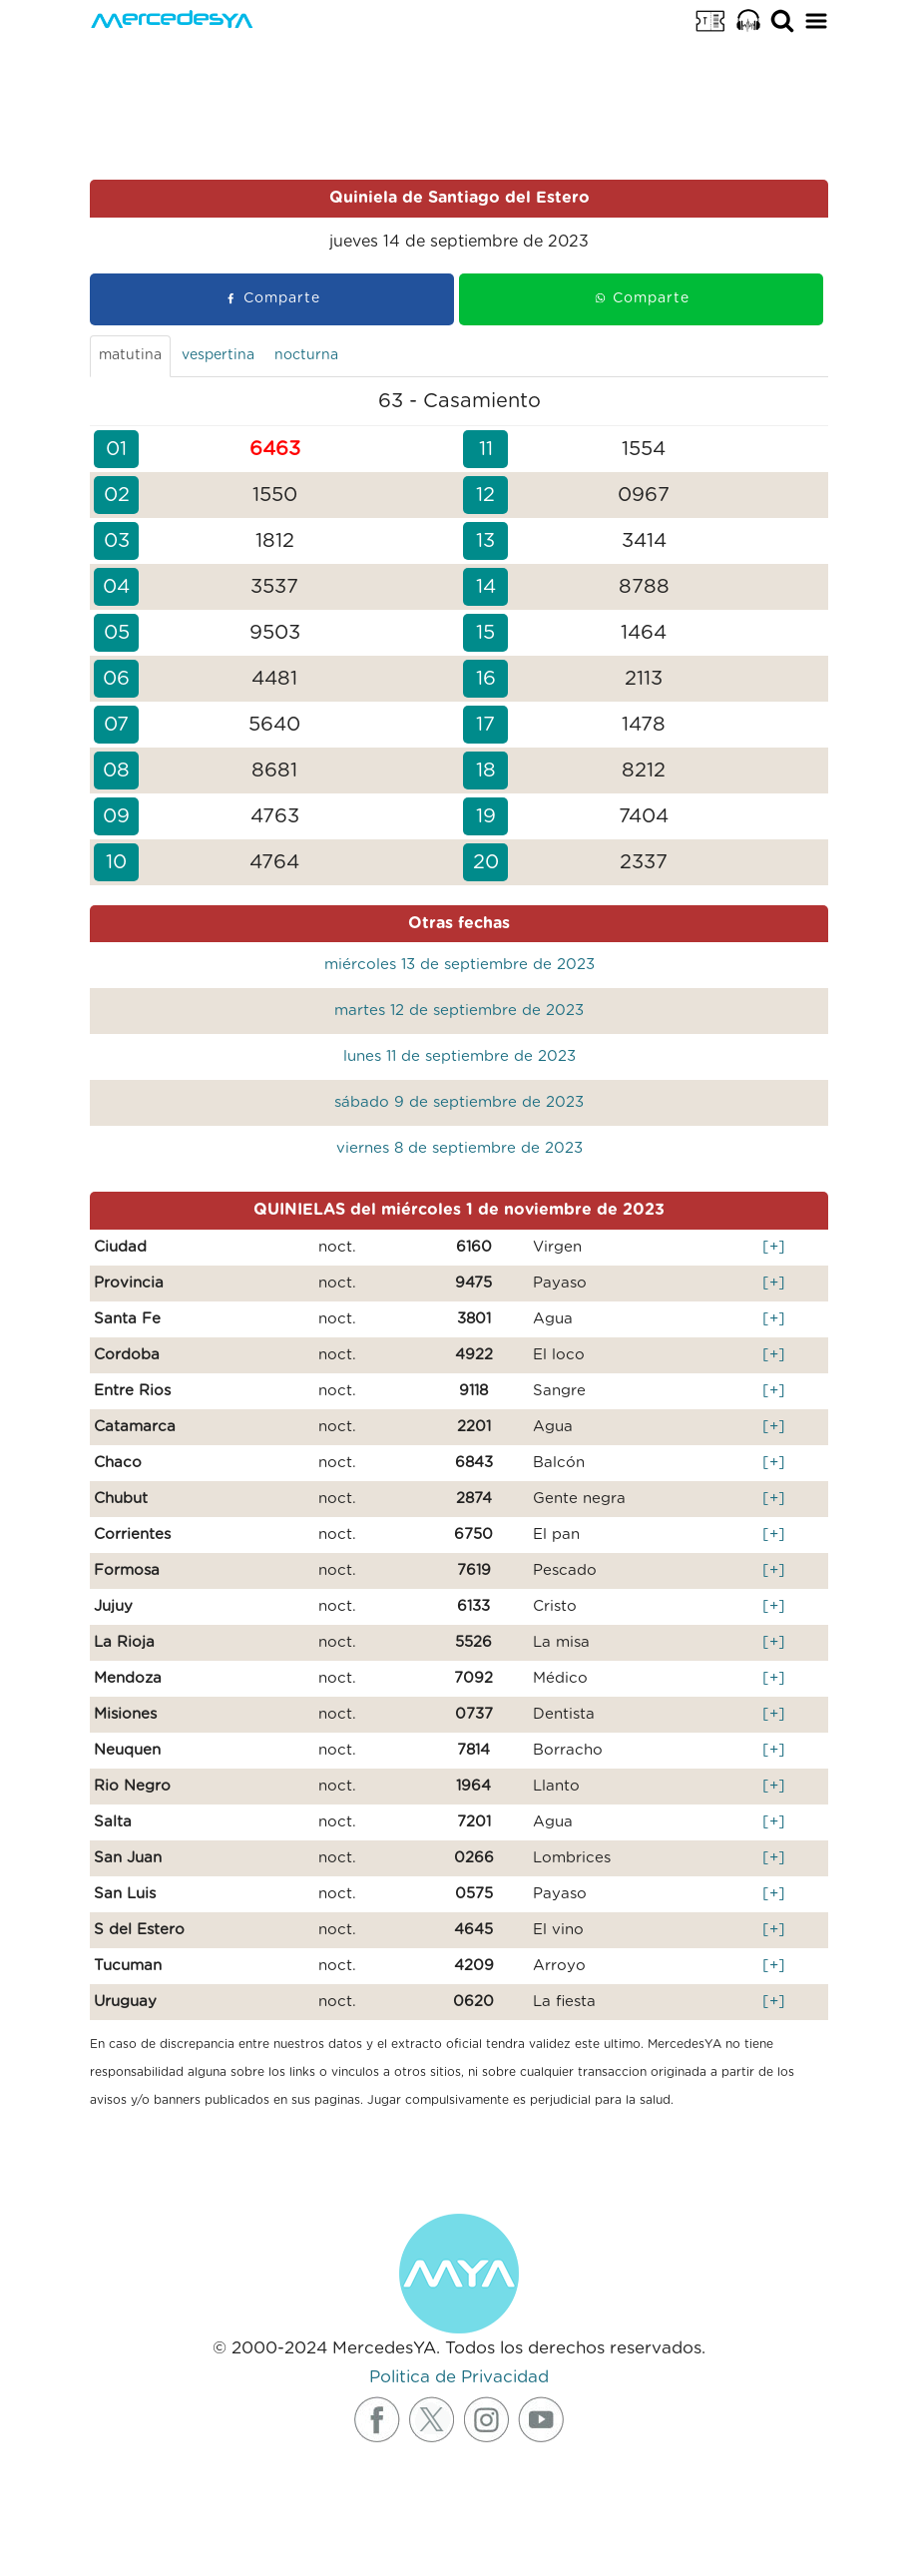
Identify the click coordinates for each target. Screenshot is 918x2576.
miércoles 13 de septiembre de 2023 (459, 964)
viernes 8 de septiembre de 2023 (459, 1148)
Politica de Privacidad (459, 2376)
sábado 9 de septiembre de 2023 (459, 1102)
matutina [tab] (130, 355)
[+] (773, 1247)
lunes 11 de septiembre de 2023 (459, 1056)
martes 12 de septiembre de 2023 (459, 1010)
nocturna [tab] (306, 355)
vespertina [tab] (218, 355)
